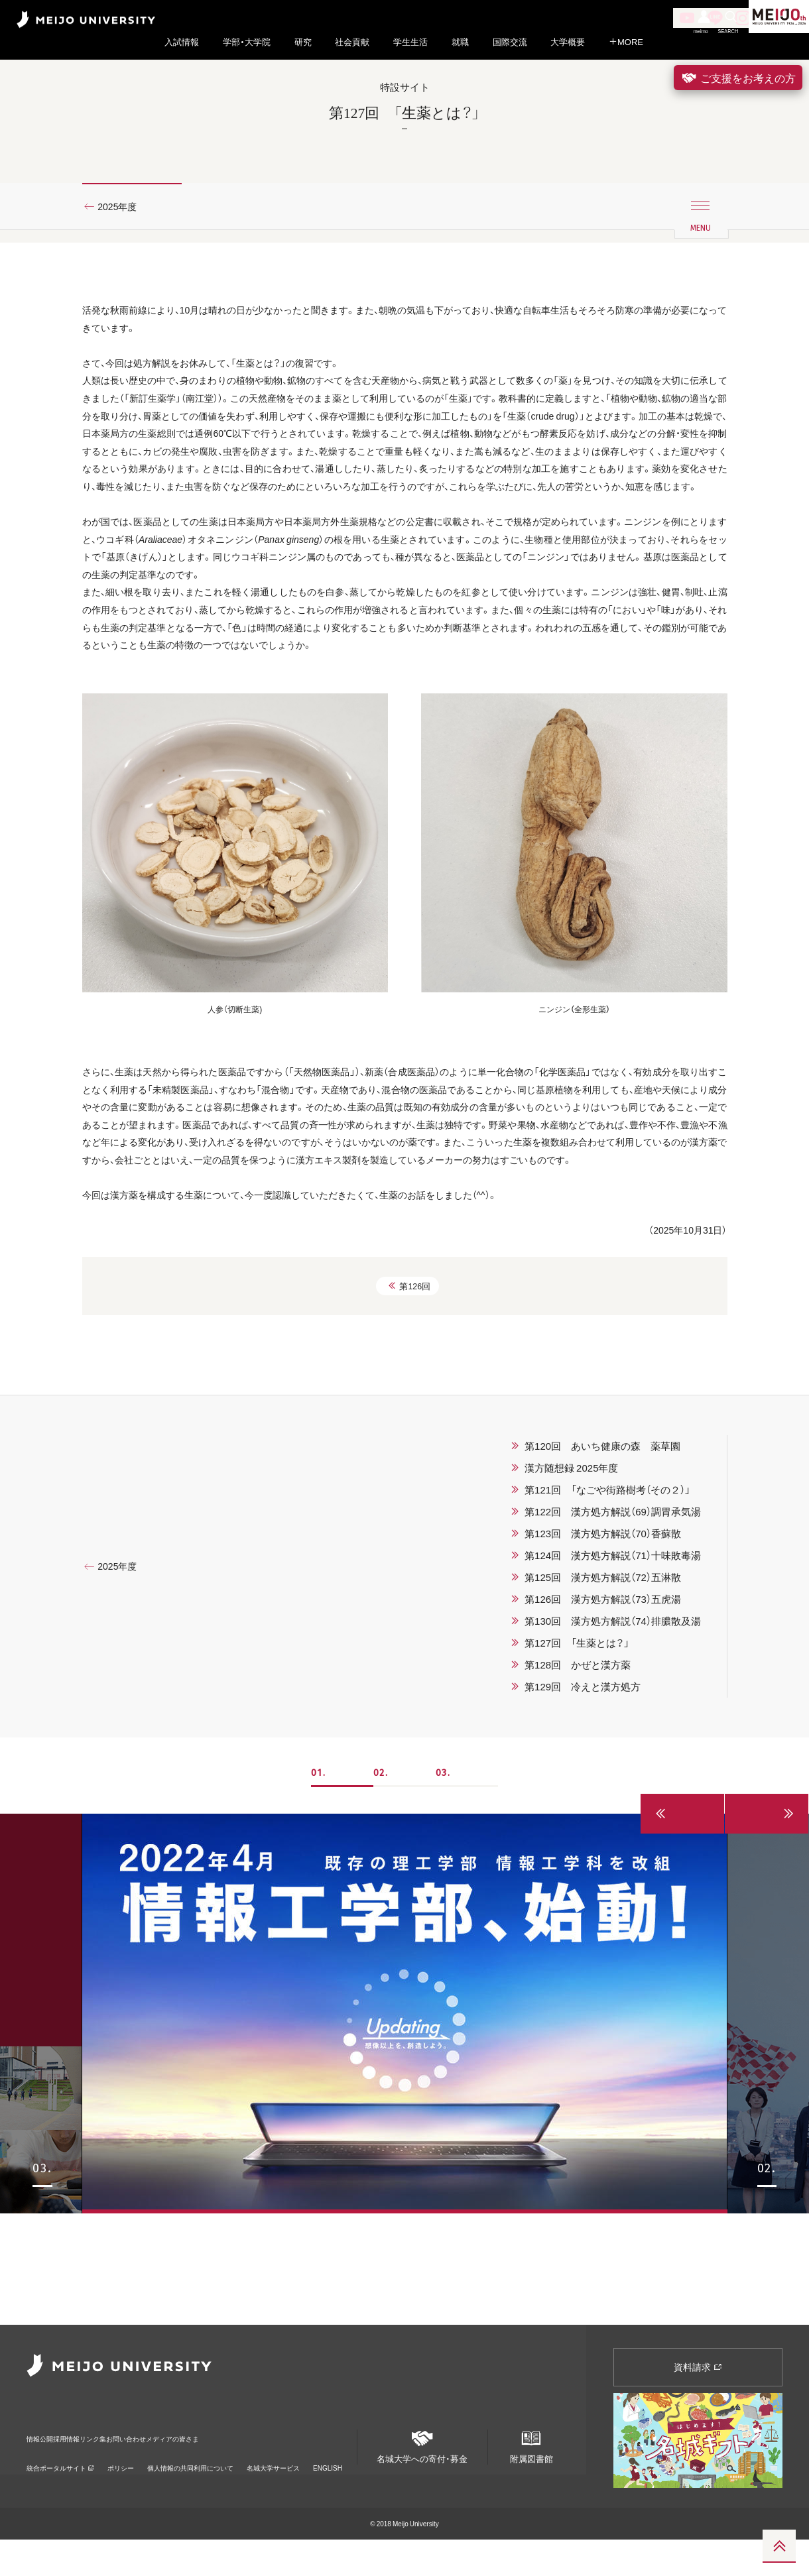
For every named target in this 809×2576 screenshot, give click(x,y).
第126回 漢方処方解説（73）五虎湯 (603, 1746)
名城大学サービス (273, 2486)
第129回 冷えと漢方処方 (583, 1834)
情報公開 (44, 2465)
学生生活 (410, 42)
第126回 (409, 1431)
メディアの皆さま (295, 2465)
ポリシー (120, 2486)
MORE (626, 42)
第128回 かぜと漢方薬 (578, 1812)
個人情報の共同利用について (190, 2486)
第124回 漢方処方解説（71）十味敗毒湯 (613, 1703)
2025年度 (122, 234)
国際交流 (510, 42)
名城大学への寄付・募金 (422, 2477)
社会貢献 (352, 42)
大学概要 (567, 42)
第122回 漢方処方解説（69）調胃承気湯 (613, 1659)
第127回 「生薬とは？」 (577, 1790)
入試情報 (181, 42)
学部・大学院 (247, 42)
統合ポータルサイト (60, 2486)
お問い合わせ (215, 2465)
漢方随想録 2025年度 (571, 1615)
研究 (303, 42)
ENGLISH (327, 2486)
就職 (460, 42)
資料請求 (698, 2403)
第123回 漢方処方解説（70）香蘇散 (603, 1681)
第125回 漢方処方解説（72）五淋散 (603, 1725)
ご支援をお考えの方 (738, 78)
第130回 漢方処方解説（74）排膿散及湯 (613, 1768)
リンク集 (152, 2465)
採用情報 (98, 2465)
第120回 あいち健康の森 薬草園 (602, 1593)
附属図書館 (531, 2477)
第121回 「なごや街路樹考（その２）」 (607, 1637)
